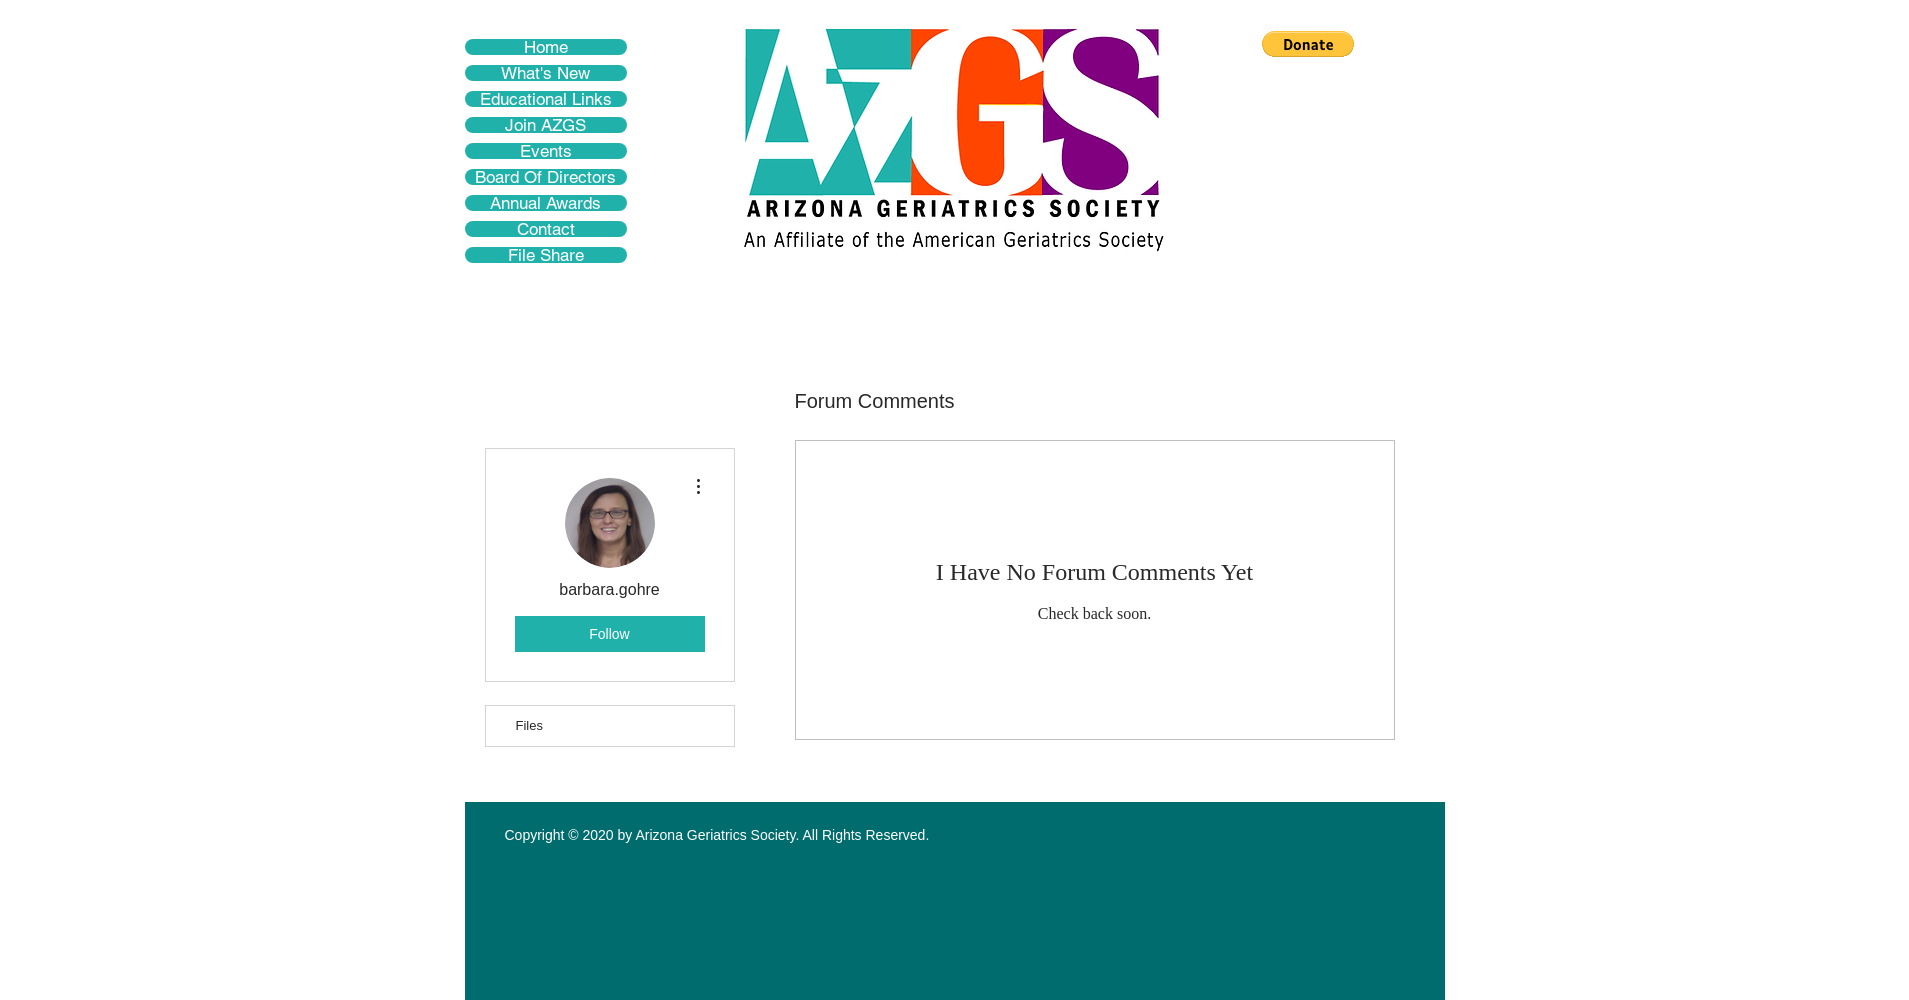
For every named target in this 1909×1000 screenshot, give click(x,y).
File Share (546, 255)
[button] (1308, 44)
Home (546, 47)
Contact (546, 229)
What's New (545, 73)
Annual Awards (545, 203)
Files (529, 725)
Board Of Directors (545, 177)
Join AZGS (545, 125)
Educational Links (546, 99)
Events (546, 151)
